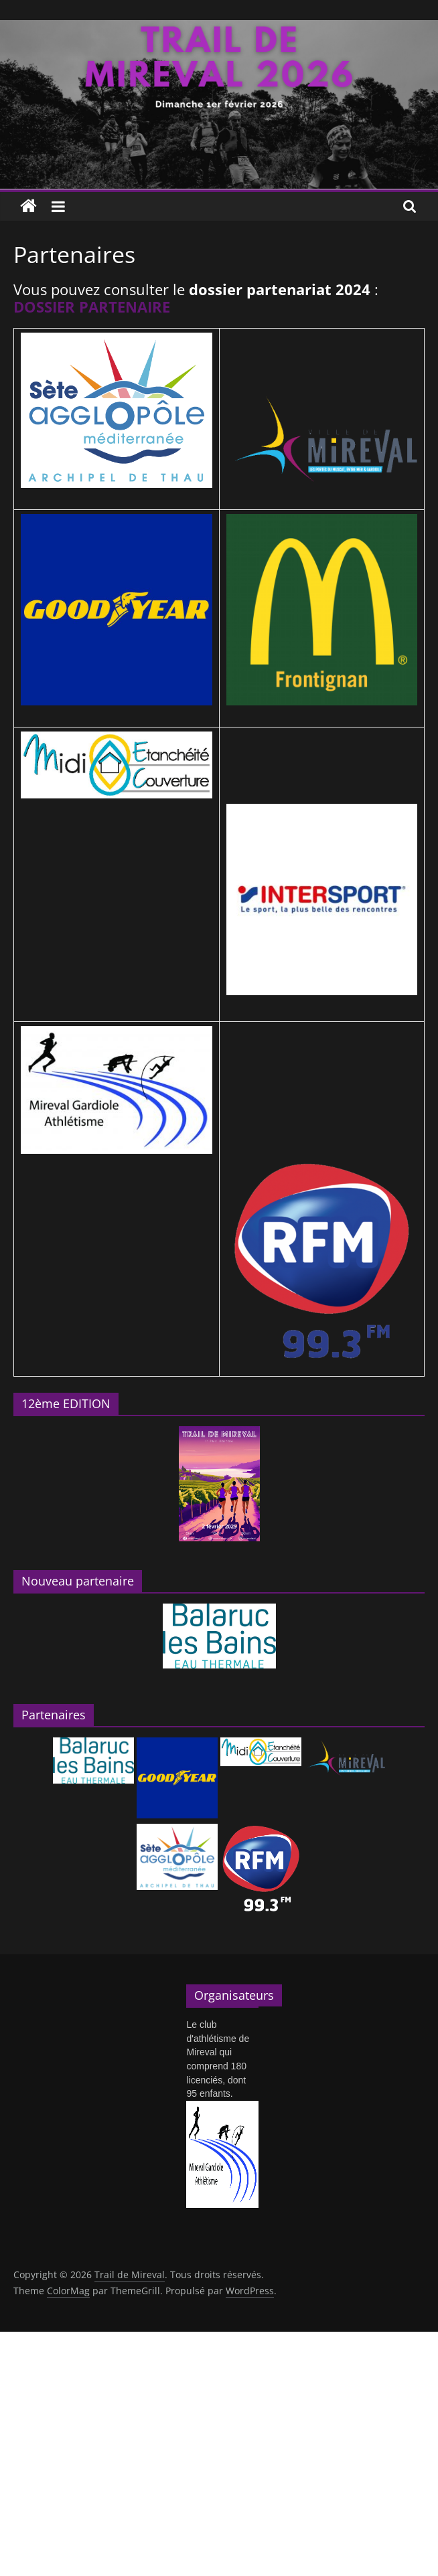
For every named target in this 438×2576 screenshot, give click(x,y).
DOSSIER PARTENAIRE (91, 306)
